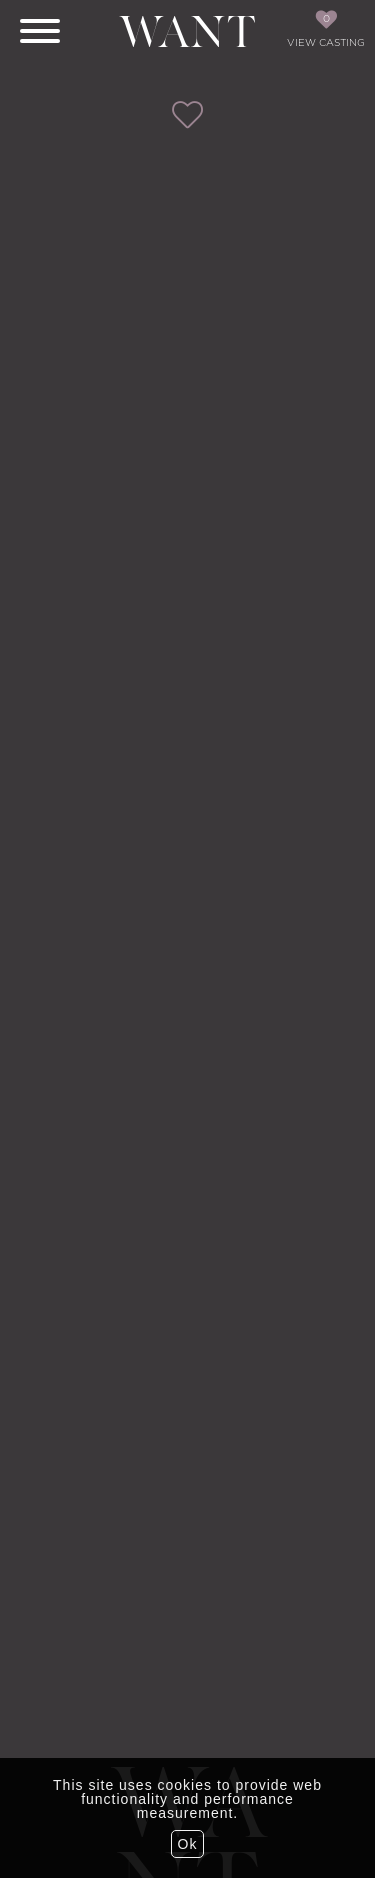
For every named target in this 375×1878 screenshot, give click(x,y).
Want (187, 32)
